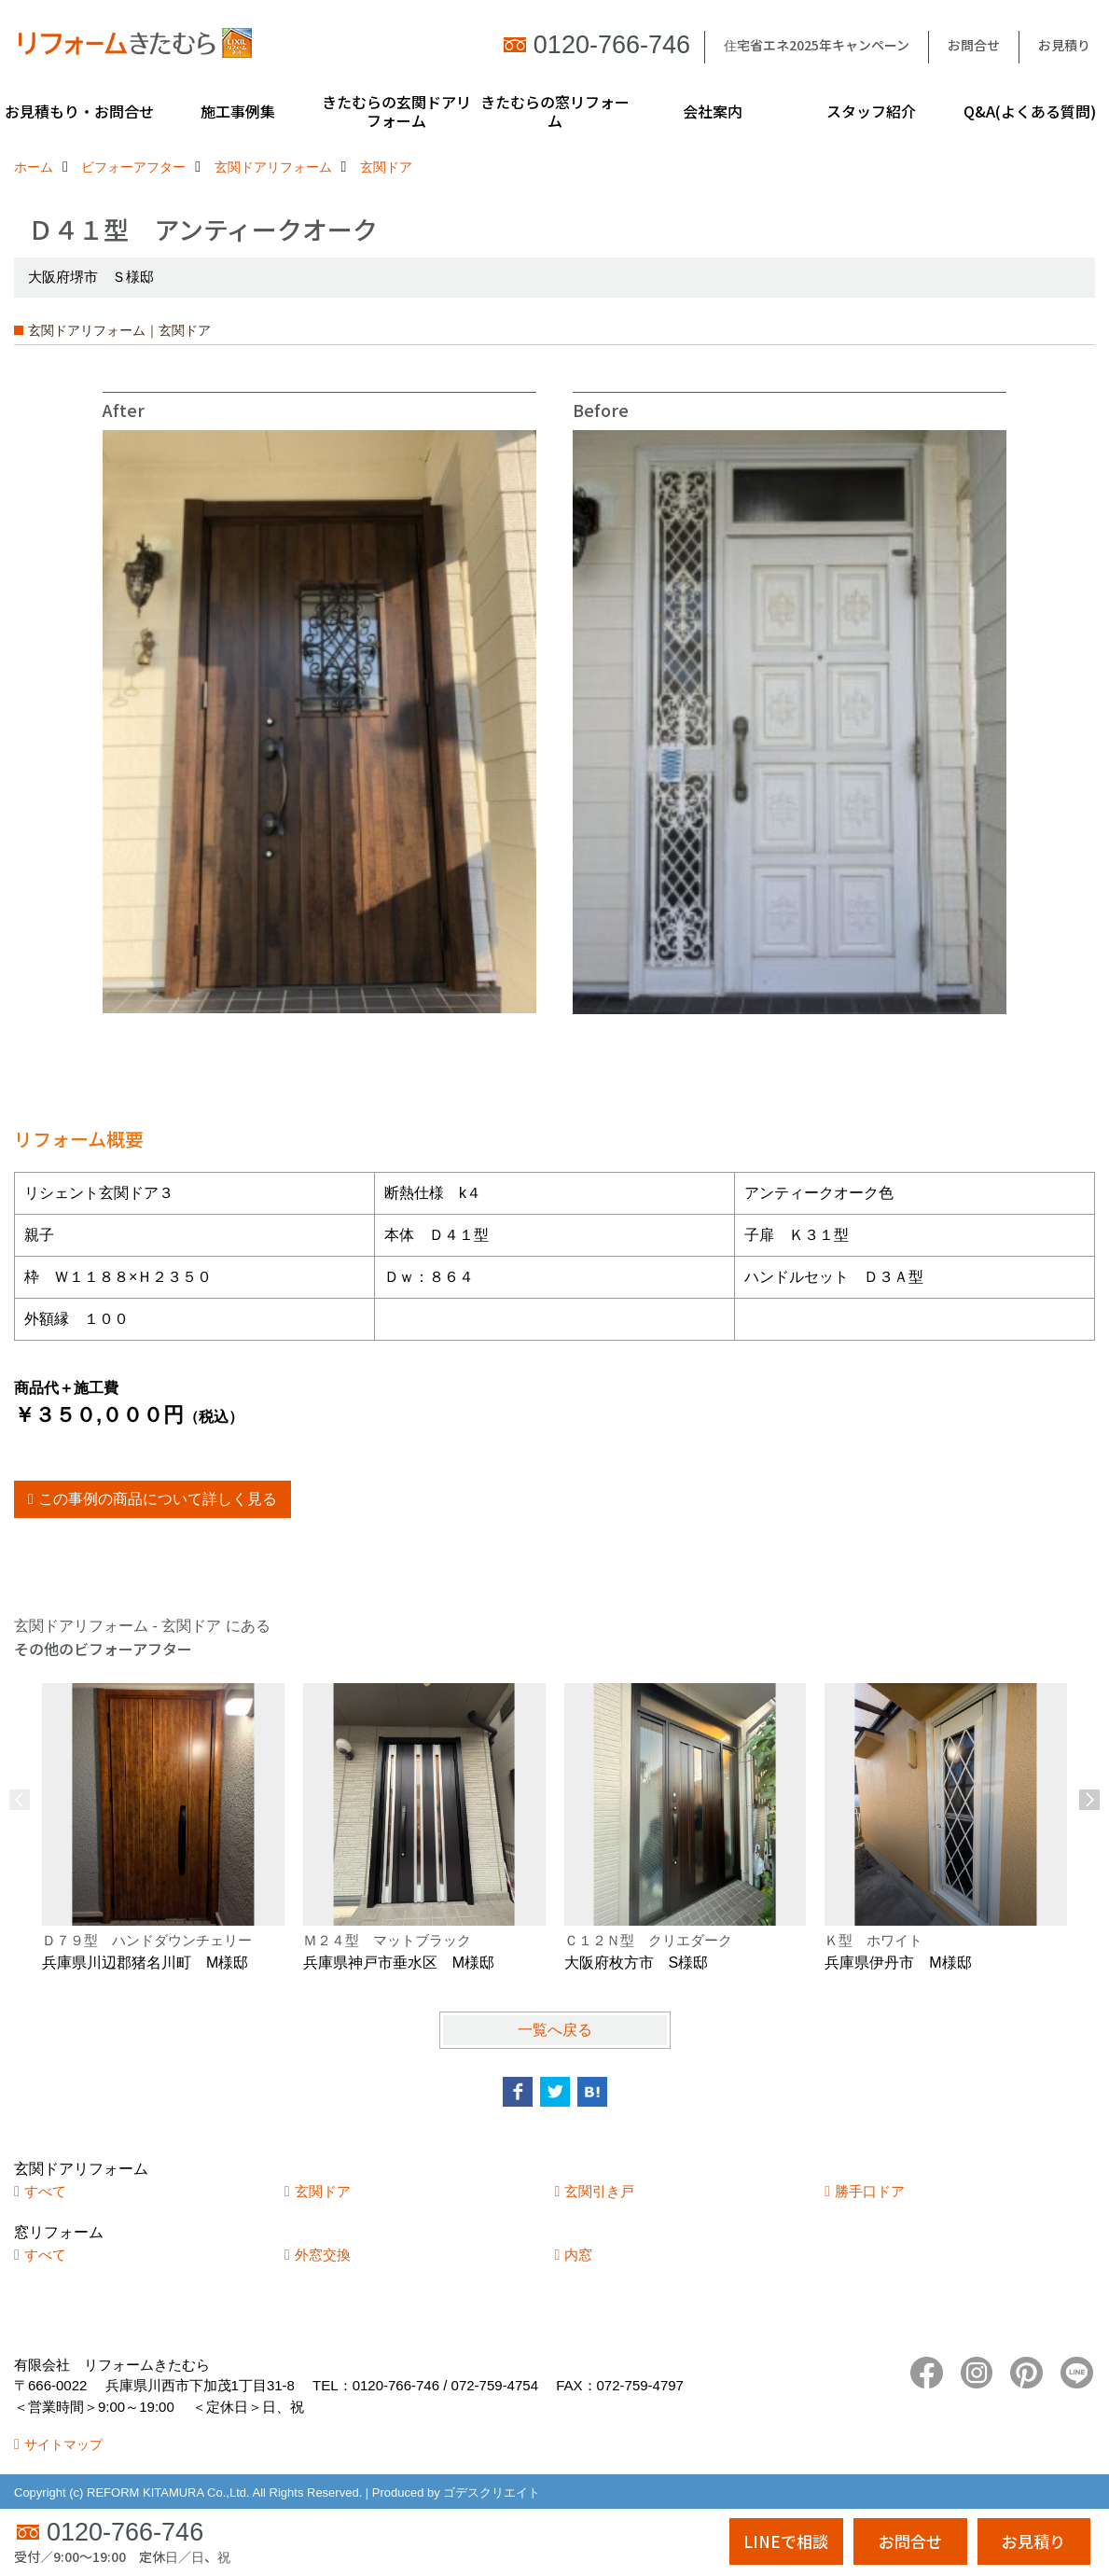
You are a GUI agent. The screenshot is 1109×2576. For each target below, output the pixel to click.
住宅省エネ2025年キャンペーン (816, 44)
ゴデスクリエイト (491, 2492)
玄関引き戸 (599, 2191)
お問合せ (974, 44)
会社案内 (712, 111)
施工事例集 (238, 111)
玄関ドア (323, 2191)
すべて (45, 2191)
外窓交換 (323, 2255)
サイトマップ (63, 2444)
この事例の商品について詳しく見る (157, 1499)
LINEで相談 (785, 2541)
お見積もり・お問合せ (79, 111)
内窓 (578, 2255)
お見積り (1064, 44)
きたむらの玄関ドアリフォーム (396, 111)
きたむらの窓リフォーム (555, 111)
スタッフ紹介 (871, 111)
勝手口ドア (870, 2191)
